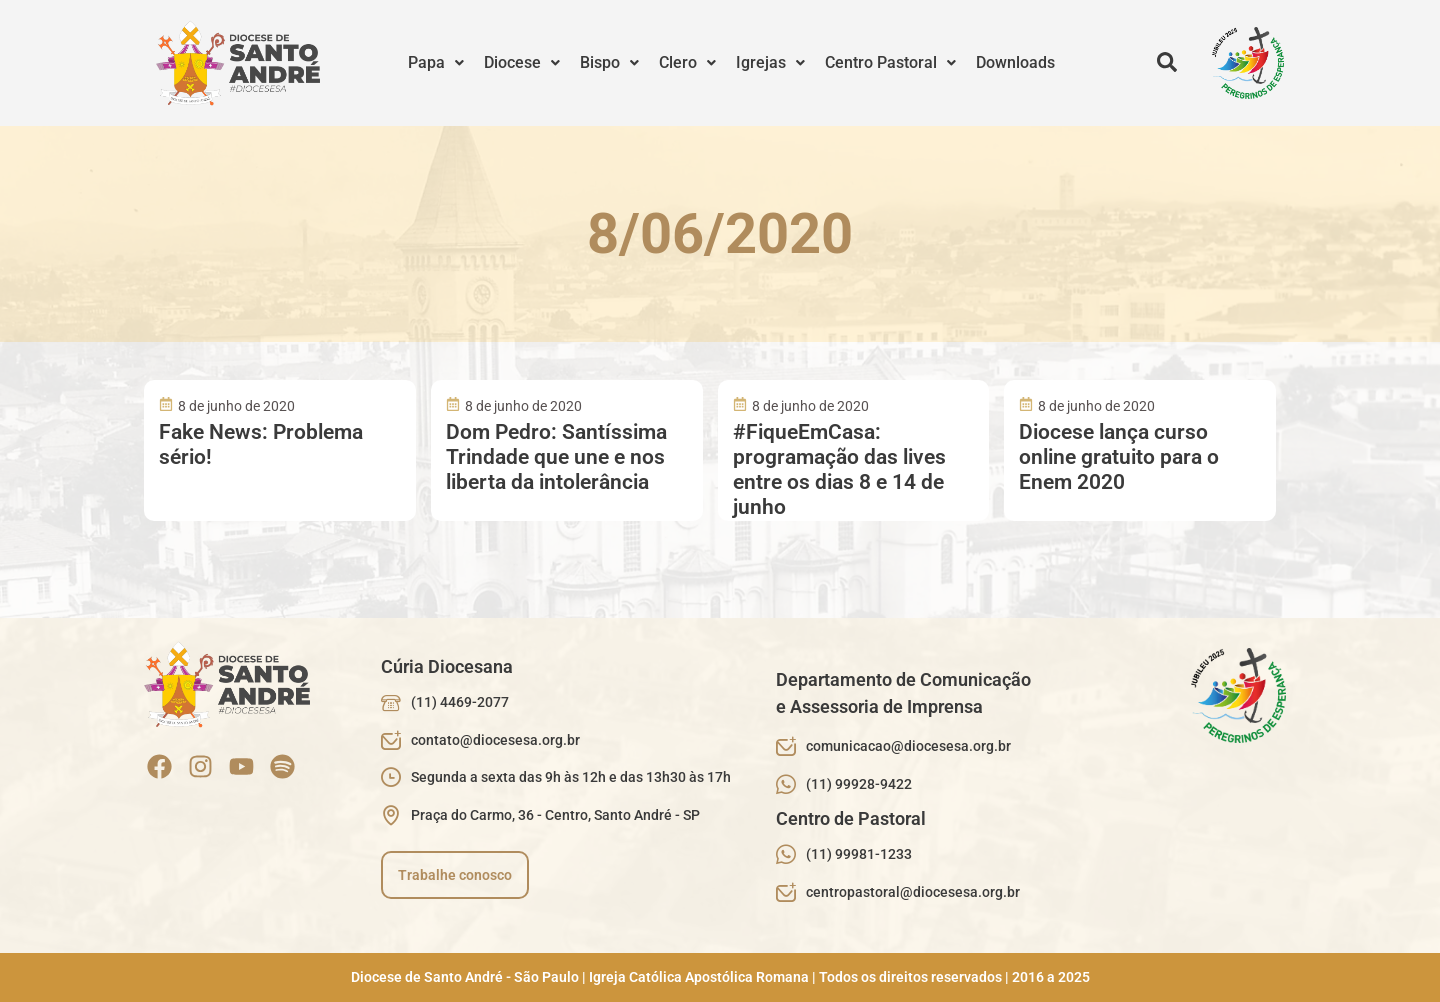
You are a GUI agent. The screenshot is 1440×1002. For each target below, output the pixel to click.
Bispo (609, 62)
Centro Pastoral (890, 62)
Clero (687, 62)
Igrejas (770, 62)
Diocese (522, 62)
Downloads (1015, 62)
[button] (436, 63)
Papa (436, 62)
